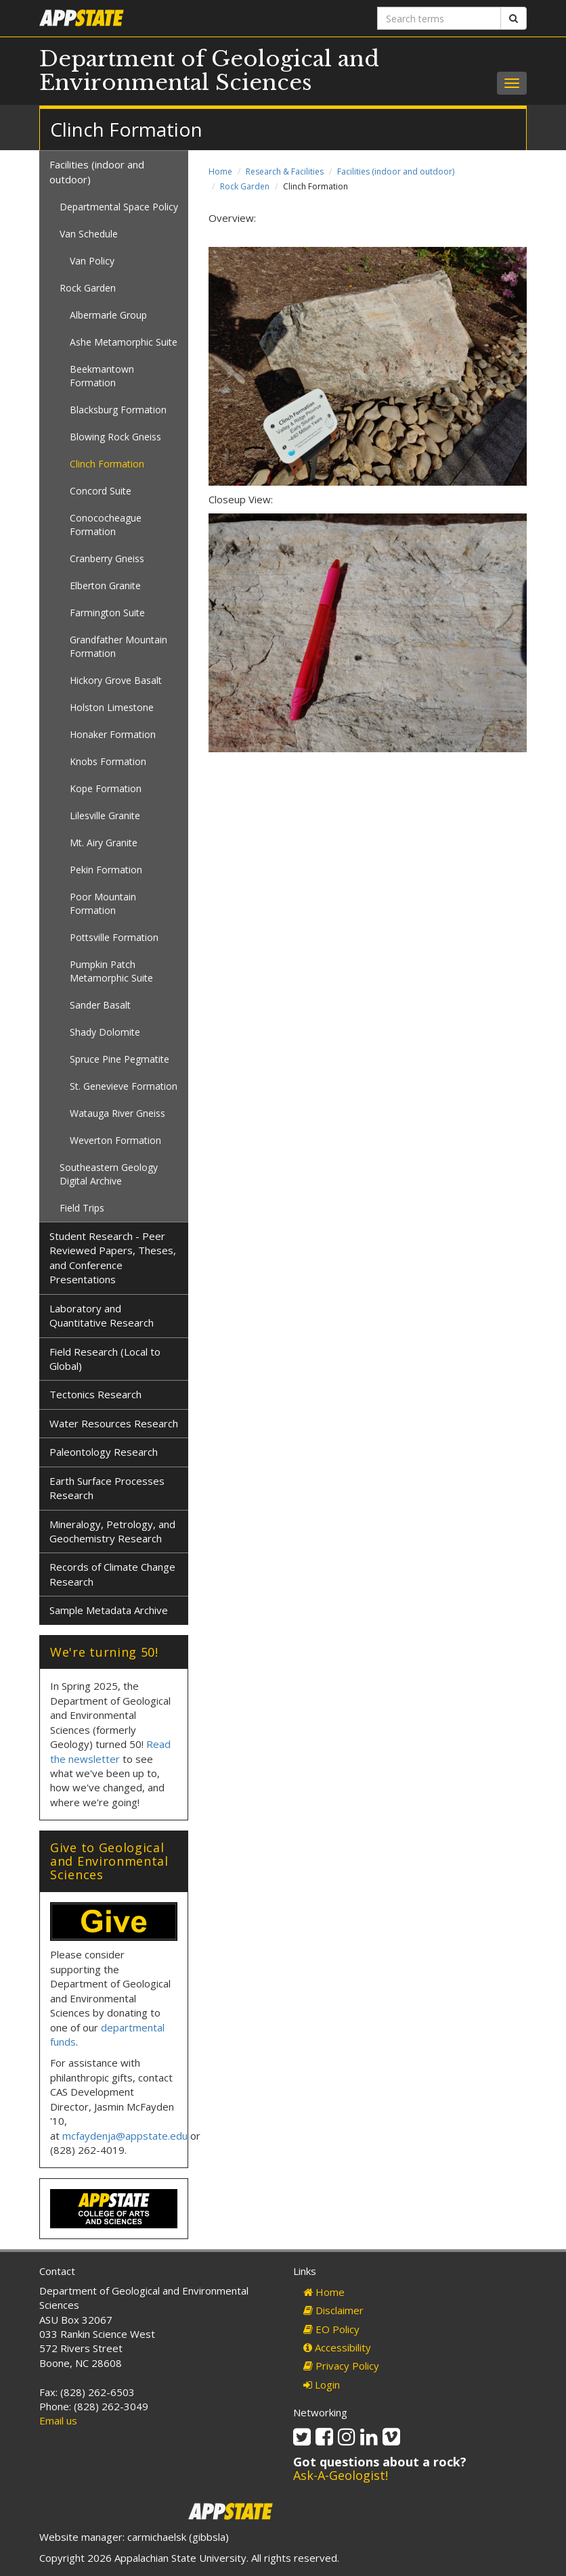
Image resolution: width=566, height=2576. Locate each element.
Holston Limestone (112, 707)
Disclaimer (333, 2310)
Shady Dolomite (105, 1032)
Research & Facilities (285, 171)
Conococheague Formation (106, 524)
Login (321, 2384)
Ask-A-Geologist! (340, 2475)
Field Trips (82, 1207)
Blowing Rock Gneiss (115, 436)
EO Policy (331, 2329)
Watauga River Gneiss (117, 1113)
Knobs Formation (108, 761)
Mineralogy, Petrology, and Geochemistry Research (112, 1531)
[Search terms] (439, 18)
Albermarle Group (108, 314)
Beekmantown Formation (102, 376)
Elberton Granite (105, 585)
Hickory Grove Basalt (116, 680)
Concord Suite (100, 490)
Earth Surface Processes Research (107, 1488)
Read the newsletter (110, 1751)
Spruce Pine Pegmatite (119, 1059)
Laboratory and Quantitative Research (101, 1315)
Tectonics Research (95, 1394)
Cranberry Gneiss (107, 558)
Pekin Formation (106, 869)
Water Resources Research (113, 1423)
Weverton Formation (115, 1140)
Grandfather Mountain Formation (118, 646)
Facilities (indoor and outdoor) (395, 171)
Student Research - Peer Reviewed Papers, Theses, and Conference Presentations (112, 1257)
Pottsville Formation (114, 937)
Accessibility (337, 2347)
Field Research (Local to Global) (104, 1359)
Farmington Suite (107, 612)
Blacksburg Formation (118, 409)
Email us (58, 2420)
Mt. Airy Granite (103, 842)
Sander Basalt (100, 1004)
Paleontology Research (103, 1451)
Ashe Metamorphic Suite (123, 342)
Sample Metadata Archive (108, 1610)
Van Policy (92, 260)
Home (220, 171)
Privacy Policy (341, 2365)
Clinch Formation (107, 463)
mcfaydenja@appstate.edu (125, 2135)
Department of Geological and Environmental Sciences (209, 70)
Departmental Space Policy (119, 206)
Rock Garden (244, 186)
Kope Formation (106, 788)
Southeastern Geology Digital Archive (109, 1174)
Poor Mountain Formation (103, 903)
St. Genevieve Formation (123, 1086)
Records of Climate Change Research (112, 1574)
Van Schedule (89, 233)
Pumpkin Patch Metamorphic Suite (111, 971)
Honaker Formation (113, 734)
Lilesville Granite (105, 815)
